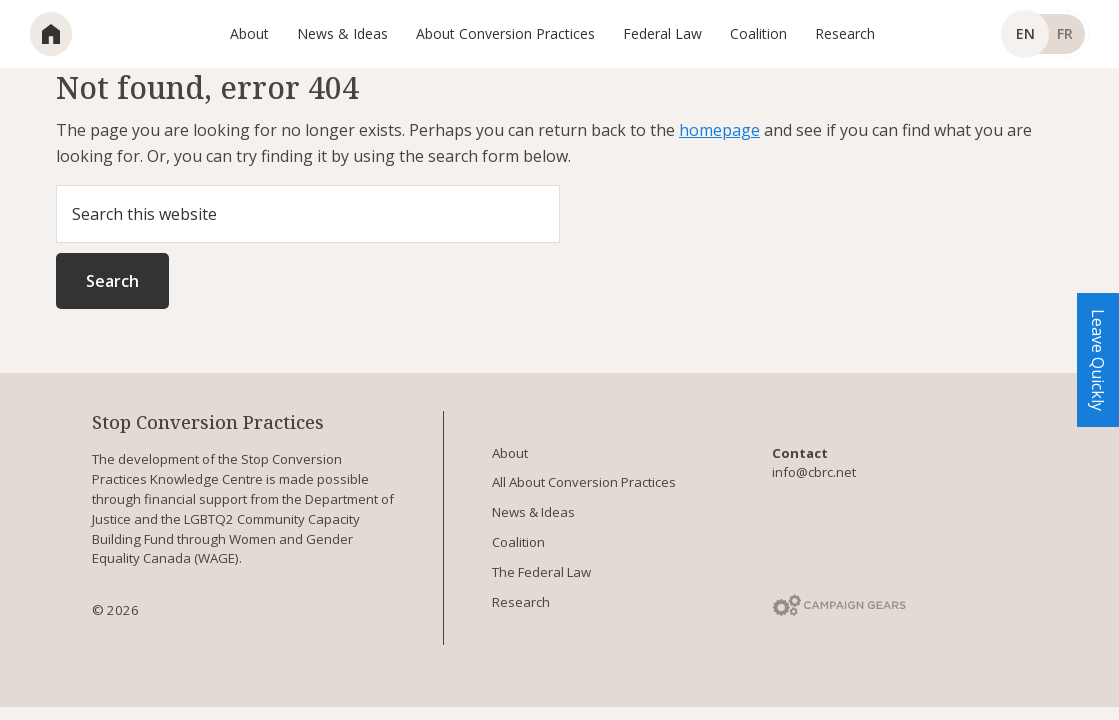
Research (521, 602)
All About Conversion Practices (584, 482)
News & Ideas (533, 512)
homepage (719, 130)
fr (1065, 33)
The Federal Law (541, 572)
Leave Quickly (1098, 360)
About (510, 453)
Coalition (518, 542)
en (1025, 33)
